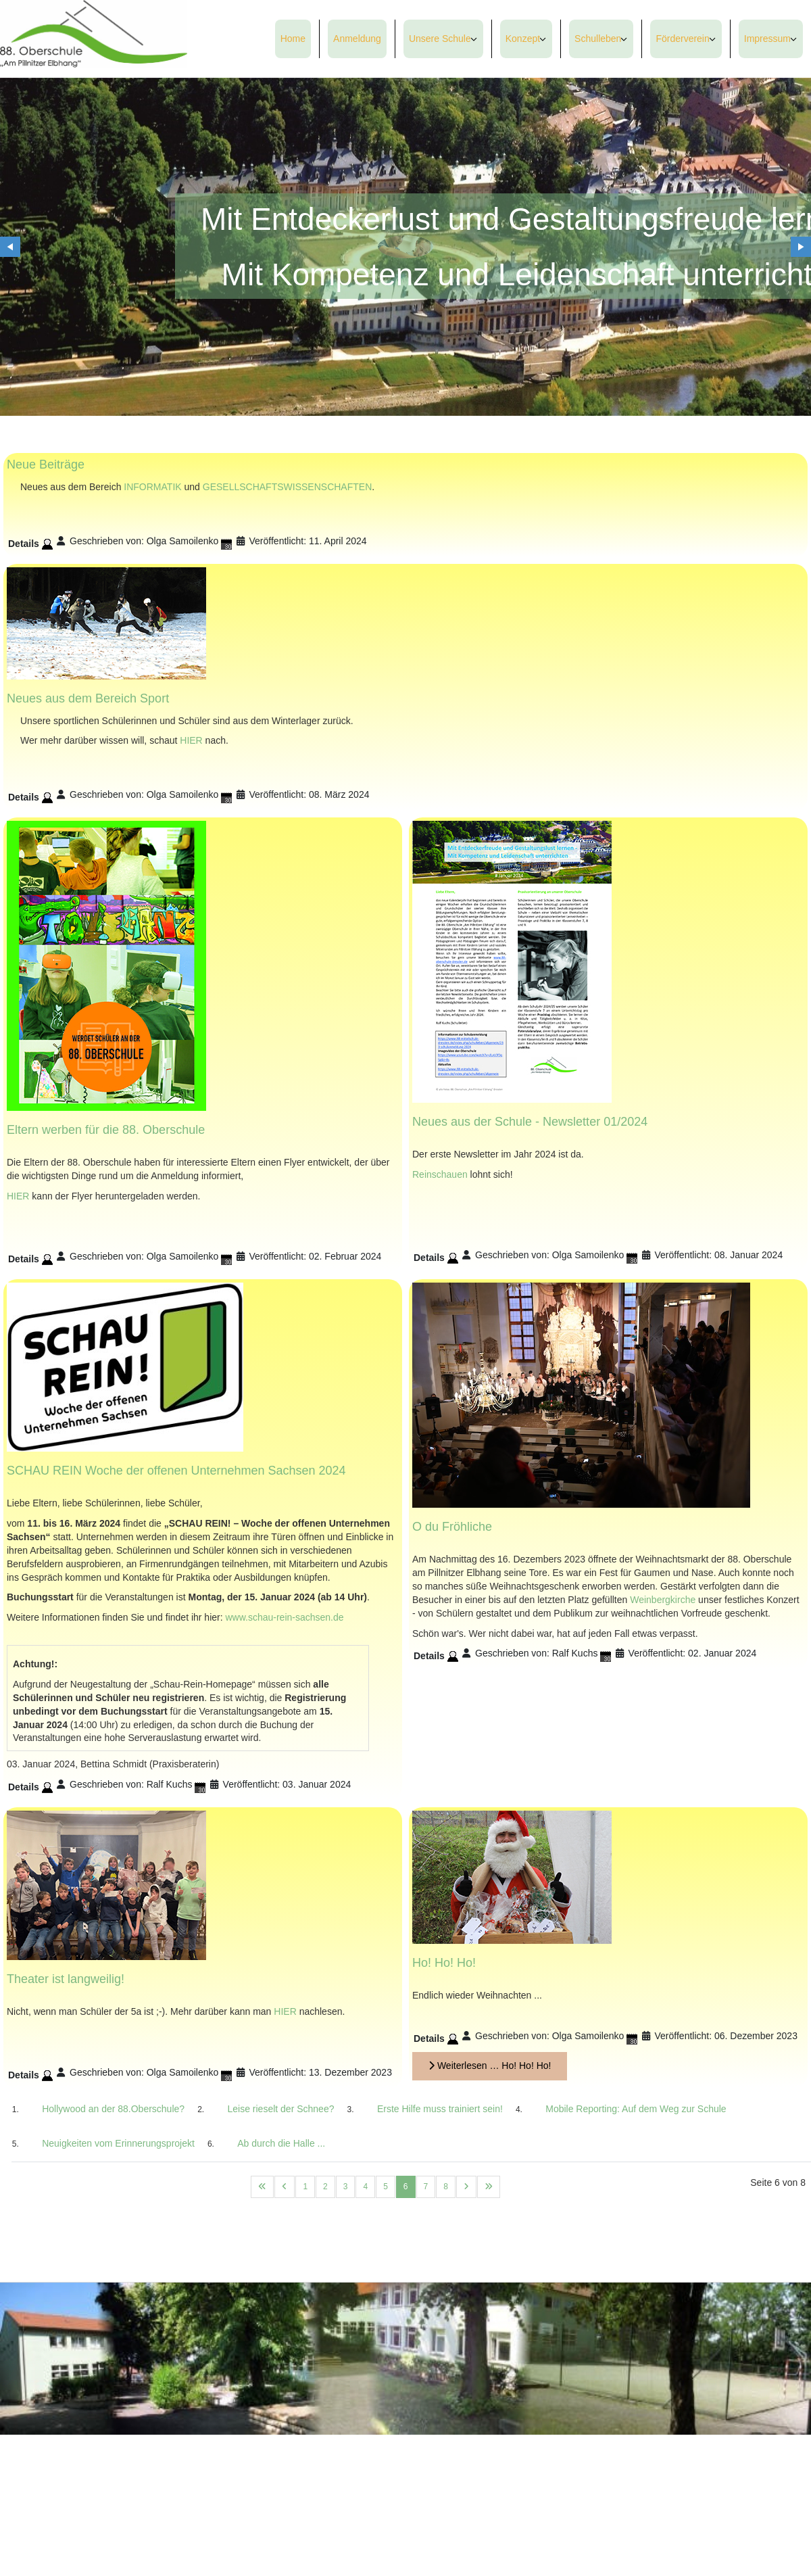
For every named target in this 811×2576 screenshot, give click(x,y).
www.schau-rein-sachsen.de (284, 1617)
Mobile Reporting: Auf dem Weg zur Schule (635, 2108)
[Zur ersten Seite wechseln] (262, 2187)
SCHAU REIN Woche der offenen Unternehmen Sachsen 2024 (176, 1471)
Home (292, 38)
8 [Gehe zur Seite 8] (445, 2186)
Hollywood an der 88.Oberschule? (113, 2108)
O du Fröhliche (452, 1527)
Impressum (767, 38)
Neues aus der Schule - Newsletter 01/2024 (529, 1121)
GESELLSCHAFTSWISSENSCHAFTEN (287, 486)
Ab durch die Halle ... (281, 2143)
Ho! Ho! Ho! (444, 1963)
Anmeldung (357, 38)
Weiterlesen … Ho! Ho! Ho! (489, 2065)
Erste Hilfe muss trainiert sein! (440, 2108)
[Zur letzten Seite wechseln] (488, 2187)
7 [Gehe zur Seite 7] (426, 2186)
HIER (191, 740)
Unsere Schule (440, 38)
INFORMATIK (152, 486)
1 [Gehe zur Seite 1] (305, 2186)
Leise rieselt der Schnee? (280, 2108)
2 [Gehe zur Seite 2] (325, 2186)
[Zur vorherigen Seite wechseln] (284, 2187)
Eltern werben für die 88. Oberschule (106, 1130)
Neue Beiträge (45, 464)
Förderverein (682, 38)
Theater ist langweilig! (65, 1979)
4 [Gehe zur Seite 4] (365, 2186)
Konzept (523, 38)
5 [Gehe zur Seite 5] (385, 2186)
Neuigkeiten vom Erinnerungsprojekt (118, 2143)
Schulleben (597, 38)
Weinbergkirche (662, 1599)
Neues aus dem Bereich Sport (88, 698)
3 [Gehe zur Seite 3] (345, 2186)
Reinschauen (440, 1174)
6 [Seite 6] (405, 2186)
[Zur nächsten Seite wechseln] (466, 2187)
